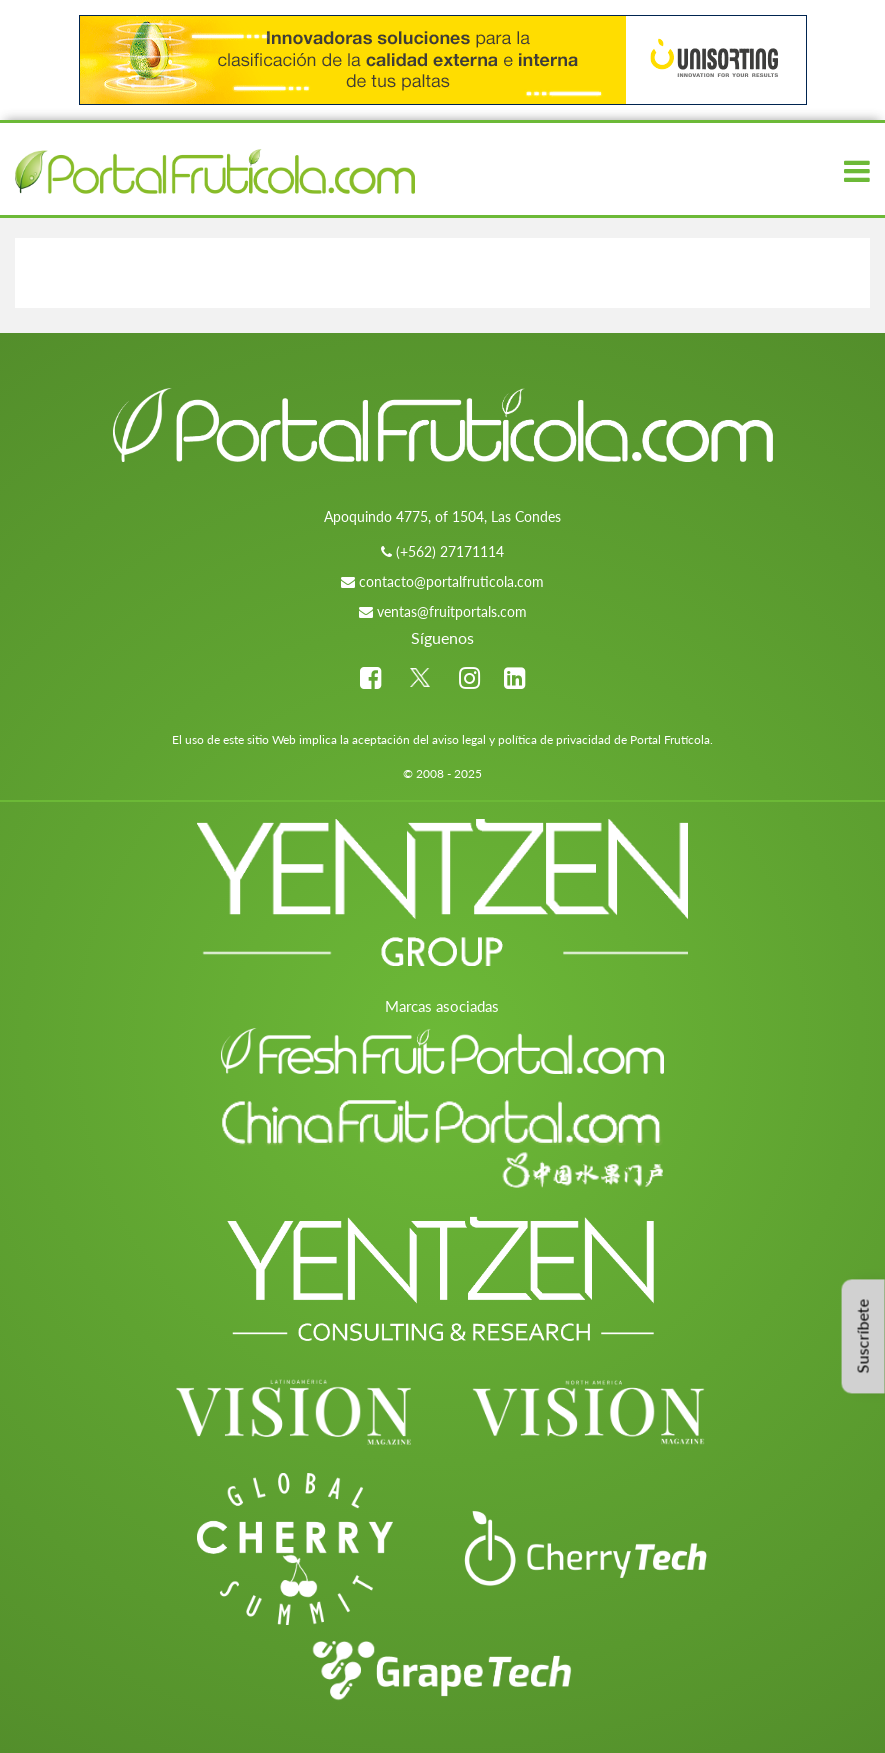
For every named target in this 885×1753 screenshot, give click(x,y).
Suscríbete (862, 1336)
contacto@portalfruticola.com (451, 581)
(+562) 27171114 (450, 551)
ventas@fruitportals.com (452, 611)
